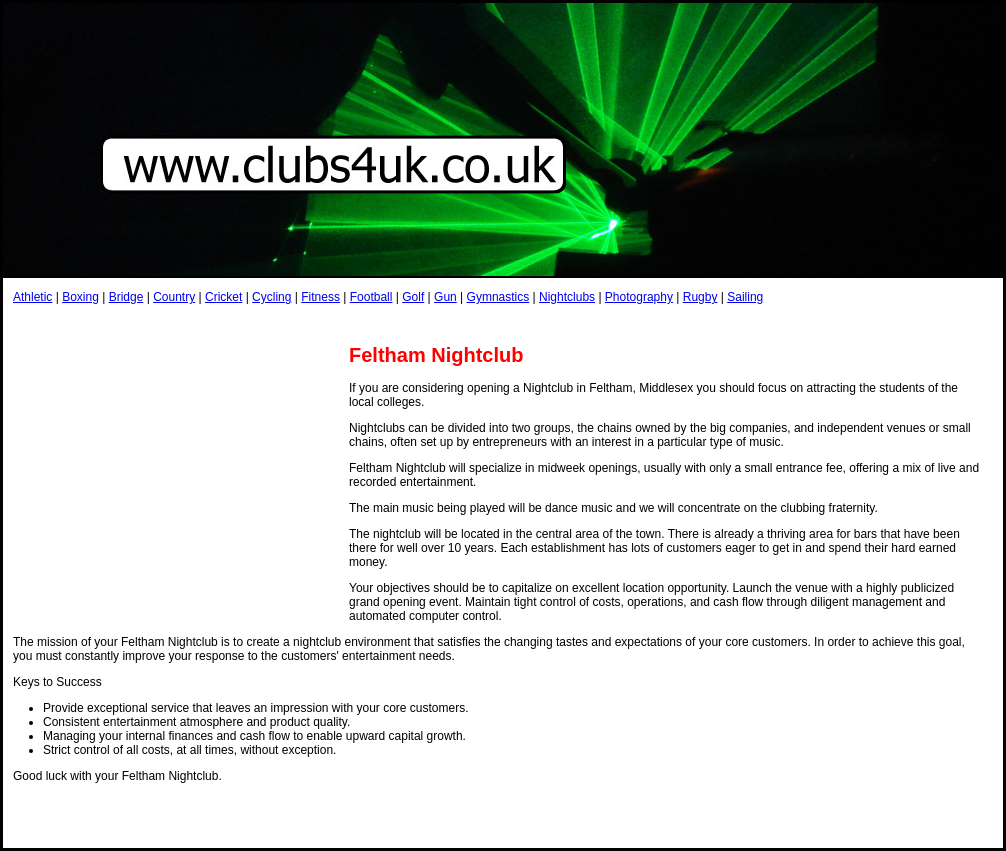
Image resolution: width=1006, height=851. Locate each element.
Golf (413, 297)
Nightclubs (567, 297)
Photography (639, 297)
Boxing (80, 297)
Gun (445, 297)
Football (371, 297)
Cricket (223, 297)
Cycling (271, 297)
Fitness (320, 297)
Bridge (126, 297)
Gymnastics (498, 297)
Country (174, 297)
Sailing (745, 297)
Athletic (32, 297)
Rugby (700, 297)
